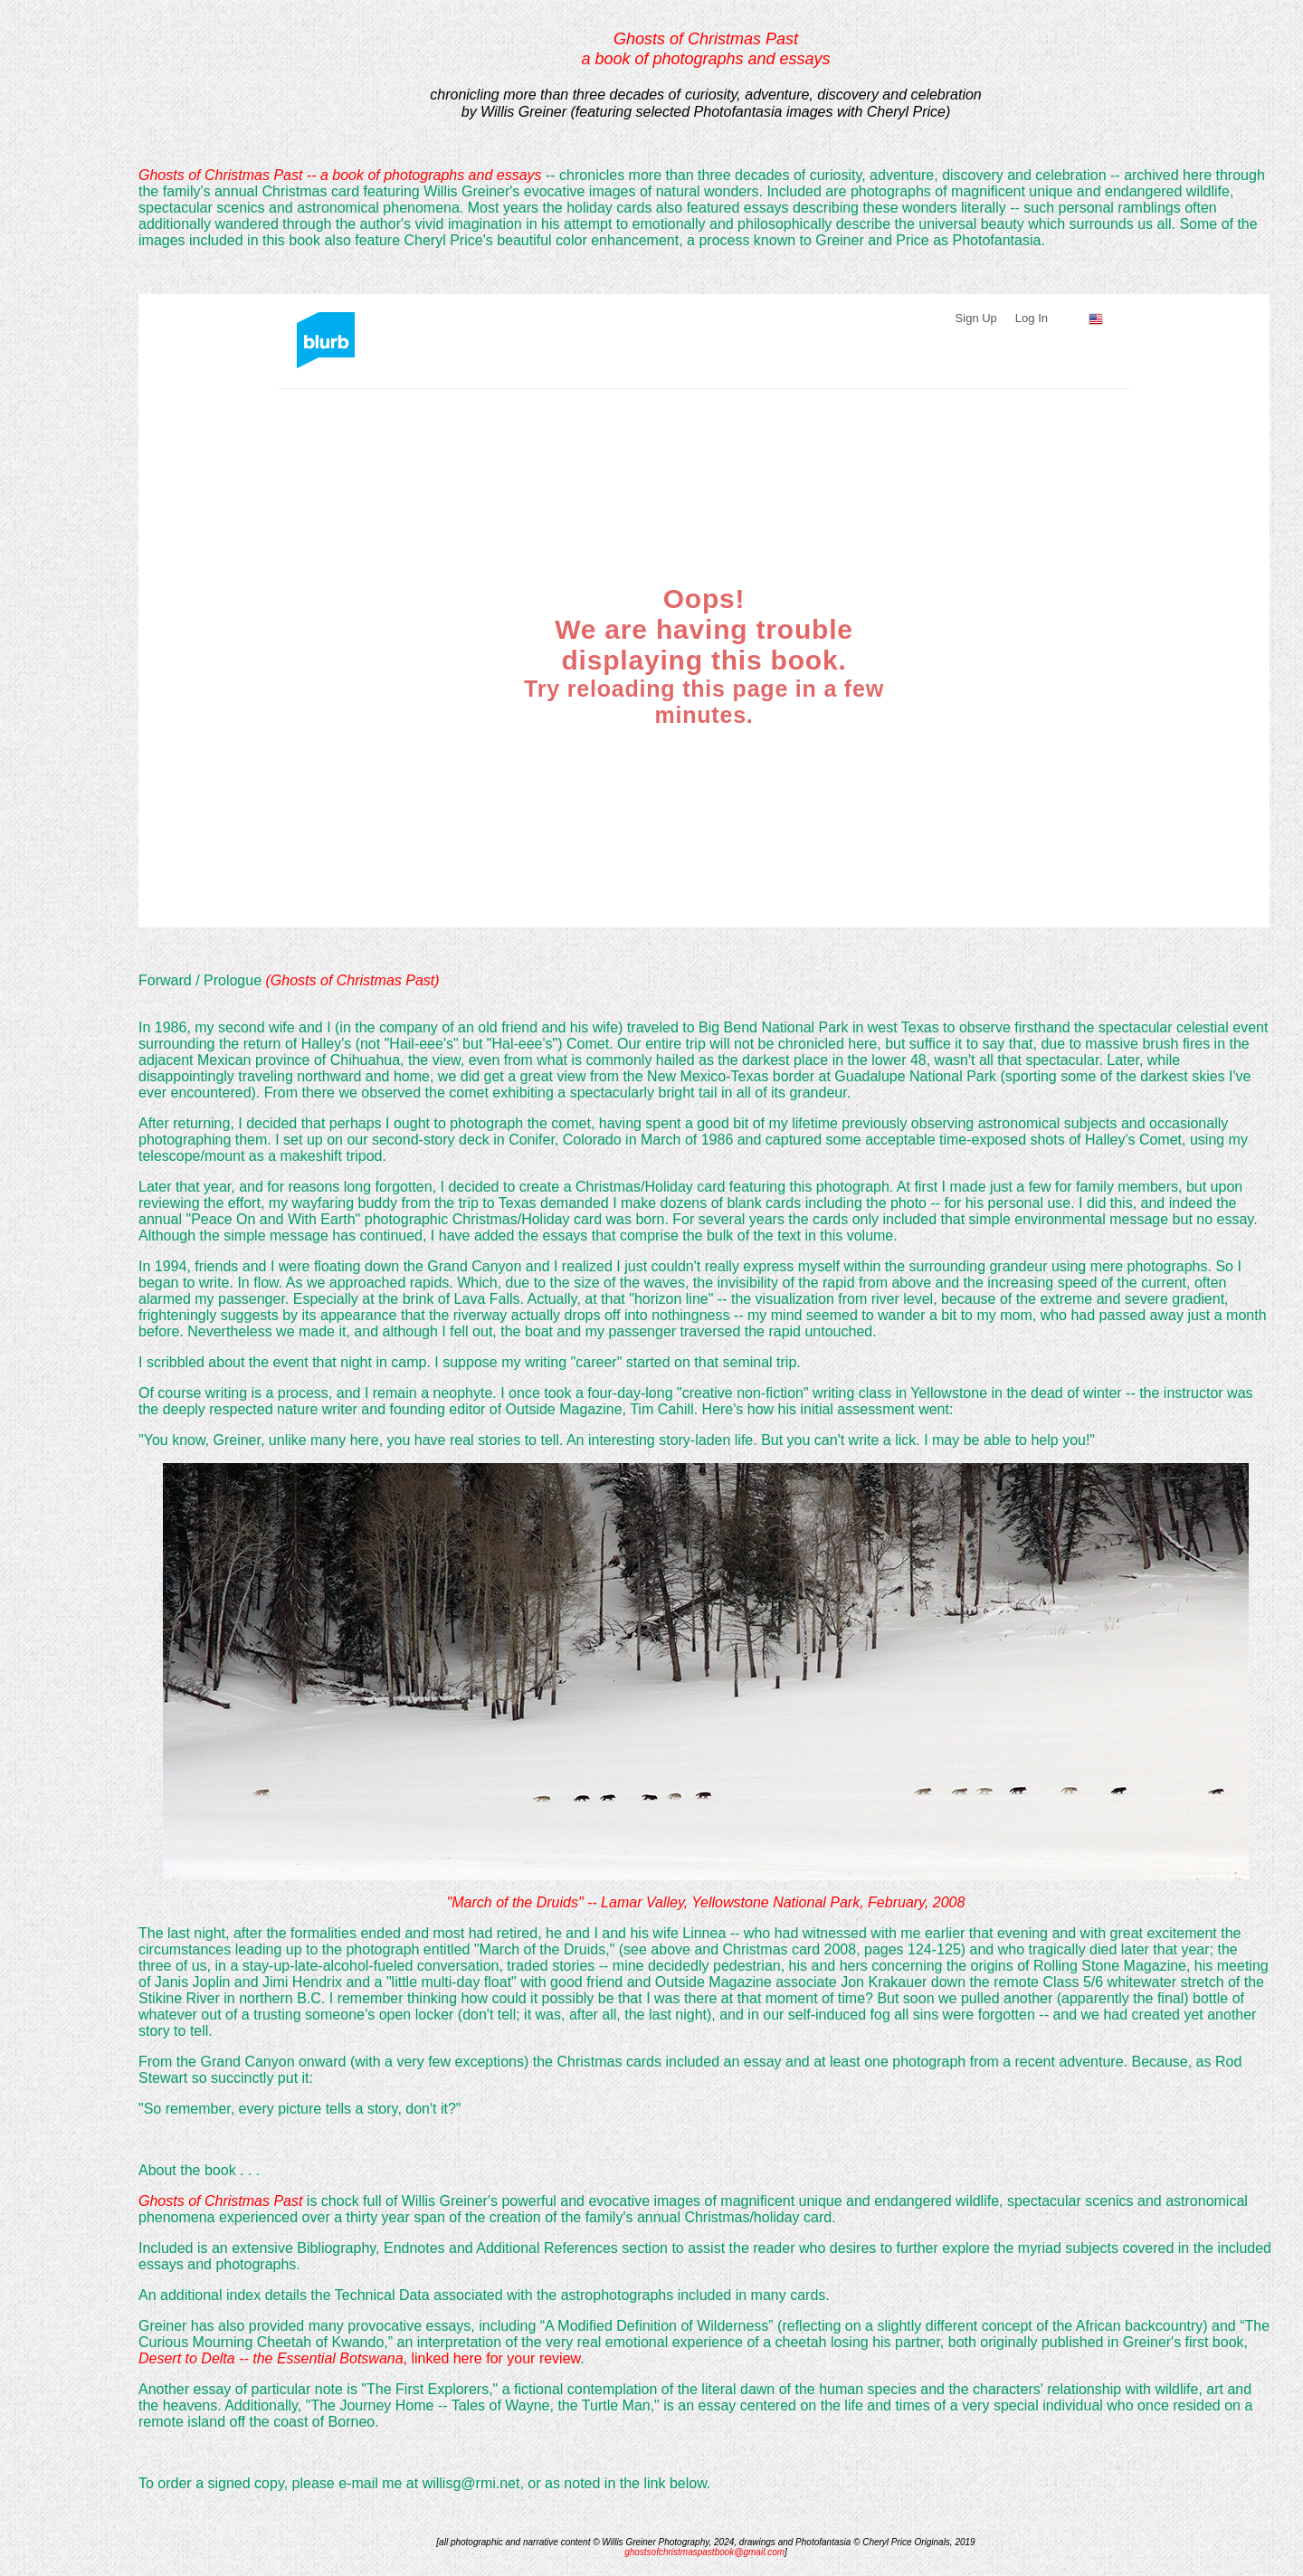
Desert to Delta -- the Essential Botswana (271, 2358)
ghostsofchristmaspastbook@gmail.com (704, 2552)
